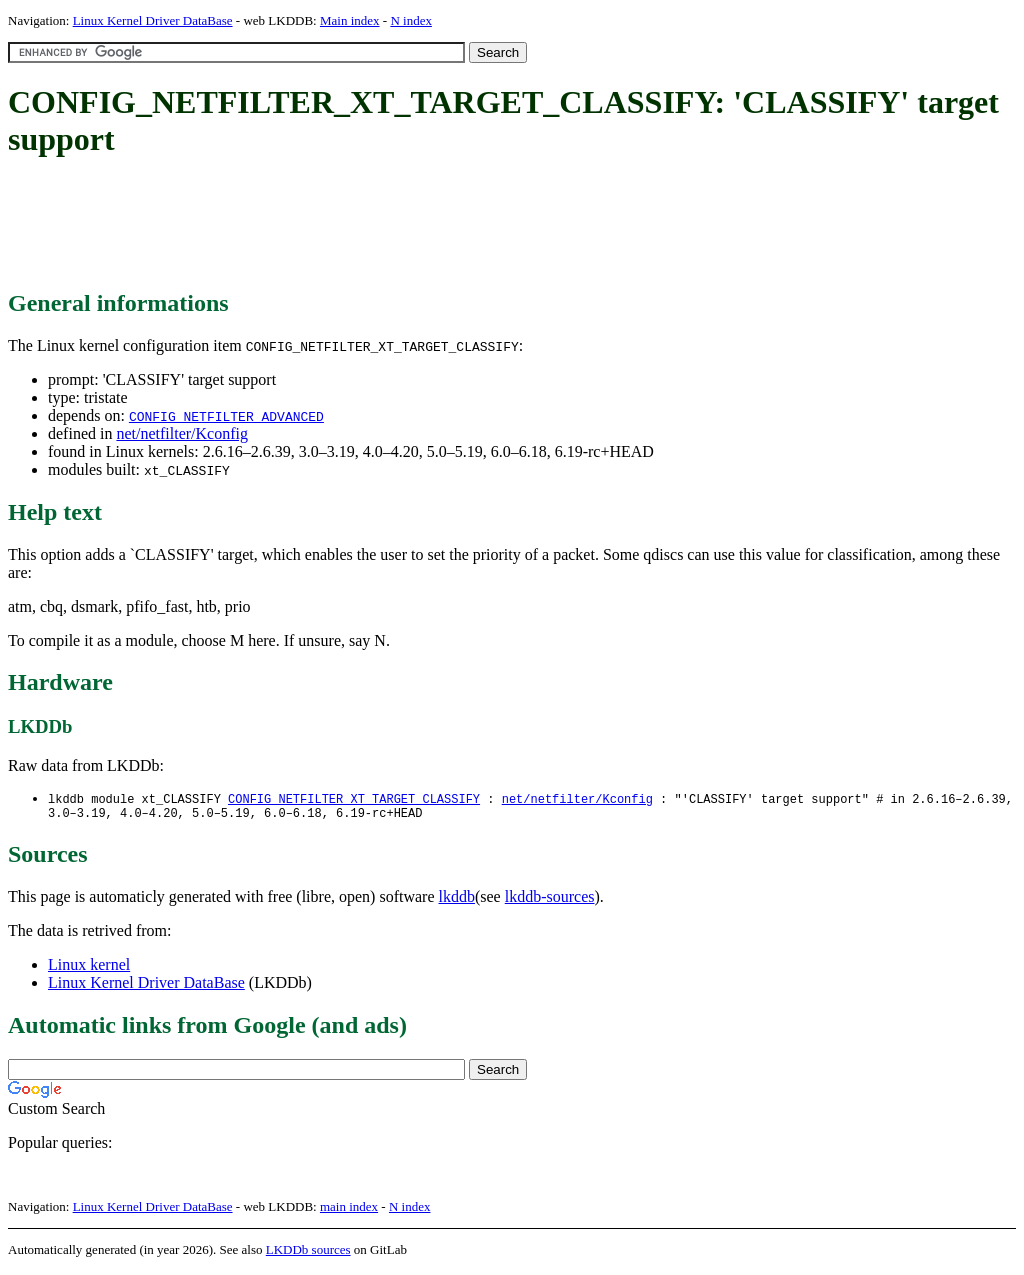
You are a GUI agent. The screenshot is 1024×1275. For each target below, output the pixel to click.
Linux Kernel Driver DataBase (153, 20)
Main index (350, 20)
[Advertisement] (372, 225)
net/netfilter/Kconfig (182, 433)
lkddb (457, 900)
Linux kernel (89, 968)
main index (349, 1210)
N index (411, 20)
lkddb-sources (550, 900)
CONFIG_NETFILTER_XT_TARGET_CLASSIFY (354, 799)
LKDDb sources (308, 1253)
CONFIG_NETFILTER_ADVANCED (226, 416)
